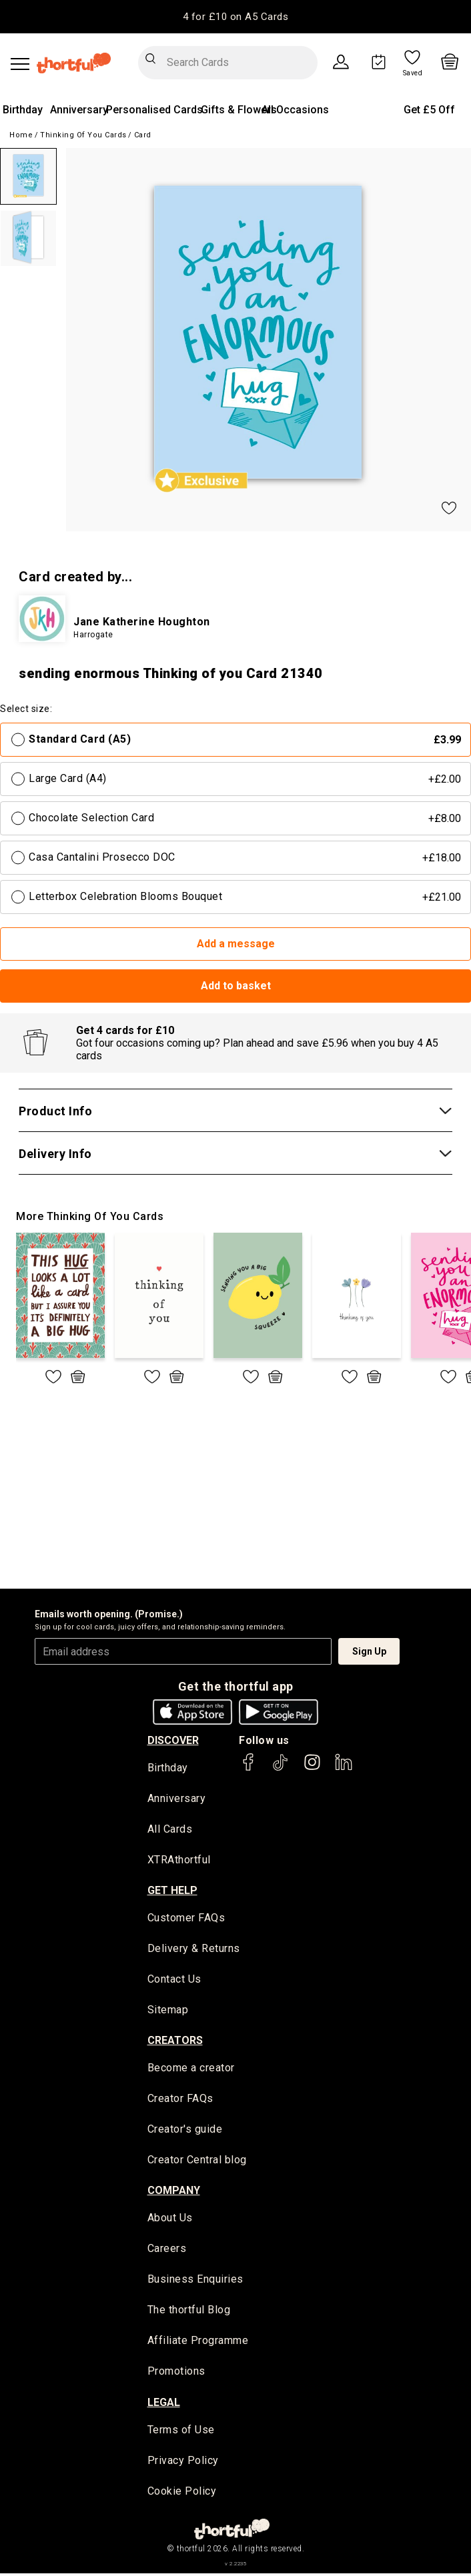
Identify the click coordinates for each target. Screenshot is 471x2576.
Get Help (172, 1891)
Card (142, 135)
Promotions (176, 2373)
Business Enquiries (195, 2281)
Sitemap (168, 2011)
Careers (167, 2250)
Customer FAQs (186, 1919)
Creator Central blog (197, 2161)
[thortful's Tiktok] (280, 1768)
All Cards (170, 1829)
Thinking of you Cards (83, 135)
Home (21, 135)
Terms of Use (181, 2431)
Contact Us (174, 1980)
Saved (413, 73)
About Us (170, 2219)
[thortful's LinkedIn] (344, 1768)
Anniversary (79, 109)
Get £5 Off (429, 109)
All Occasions (295, 109)
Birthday (23, 109)
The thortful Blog (189, 2312)
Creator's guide (185, 2131)
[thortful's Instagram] (312, 1768)
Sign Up (369, 1651)
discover (173, 1740)
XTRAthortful (179, 1861)
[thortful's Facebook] (249, 1768)
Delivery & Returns (193, 1949)
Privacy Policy (183, 2463)
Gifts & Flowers (239, 109)
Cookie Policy (182, 2493)
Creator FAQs (180, 2100)
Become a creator (191, 2069)
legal (163, 2403)
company (173, 2191)
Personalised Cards (154, 109)
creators (175, 2041)
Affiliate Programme (198, 2343)
